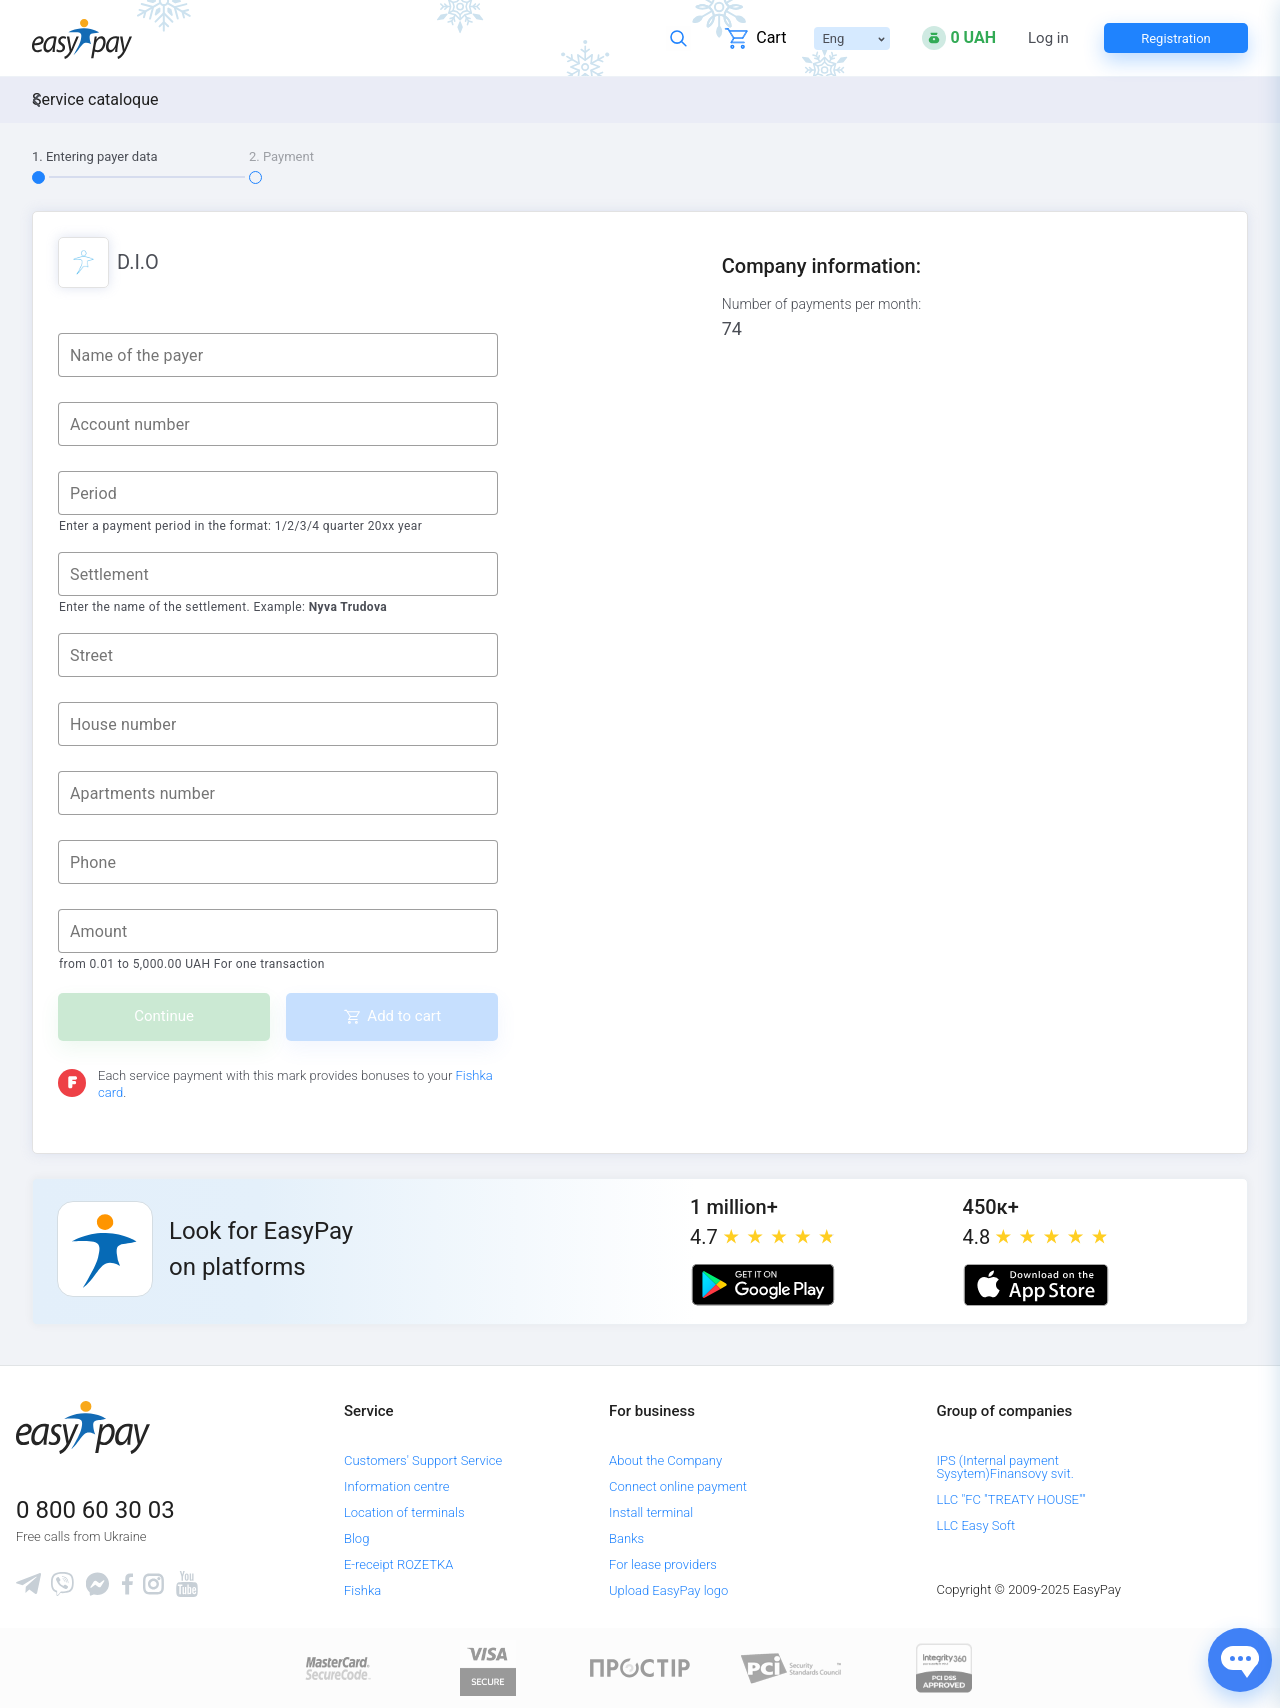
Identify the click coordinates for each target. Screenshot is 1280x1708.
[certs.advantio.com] (944, 1667)
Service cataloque (95, 99)
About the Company (665, 1460)
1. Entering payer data (95, 156)
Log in (1048, 38)
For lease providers (663, 1564)
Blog (356, 1538)
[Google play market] (763, 1285)
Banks (626, 1538)
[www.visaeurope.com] (488, 1667)
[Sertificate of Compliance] (792, 1667)
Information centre (396, 1486)
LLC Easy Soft (976, 1525)
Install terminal (651, 1512)
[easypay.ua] (82, 38)
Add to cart (404, 1016)
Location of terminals (404, 1512)
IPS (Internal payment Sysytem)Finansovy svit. (1005, 1467)
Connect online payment (678, 1486)
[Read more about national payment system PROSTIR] (640, 1667)
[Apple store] (1036, 1285)
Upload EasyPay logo (668, 1590)
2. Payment (281, 156)
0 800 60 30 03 (95, 1510)
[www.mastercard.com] (336, 1667)
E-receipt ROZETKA (398, 1564)
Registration (1176, 38)
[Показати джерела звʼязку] (1240, 1660)
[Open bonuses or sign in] (959, 38)
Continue (164, 1016)
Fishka (362, 1590)
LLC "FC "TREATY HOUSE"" (1011, 1499)
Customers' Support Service (423, 1460)
